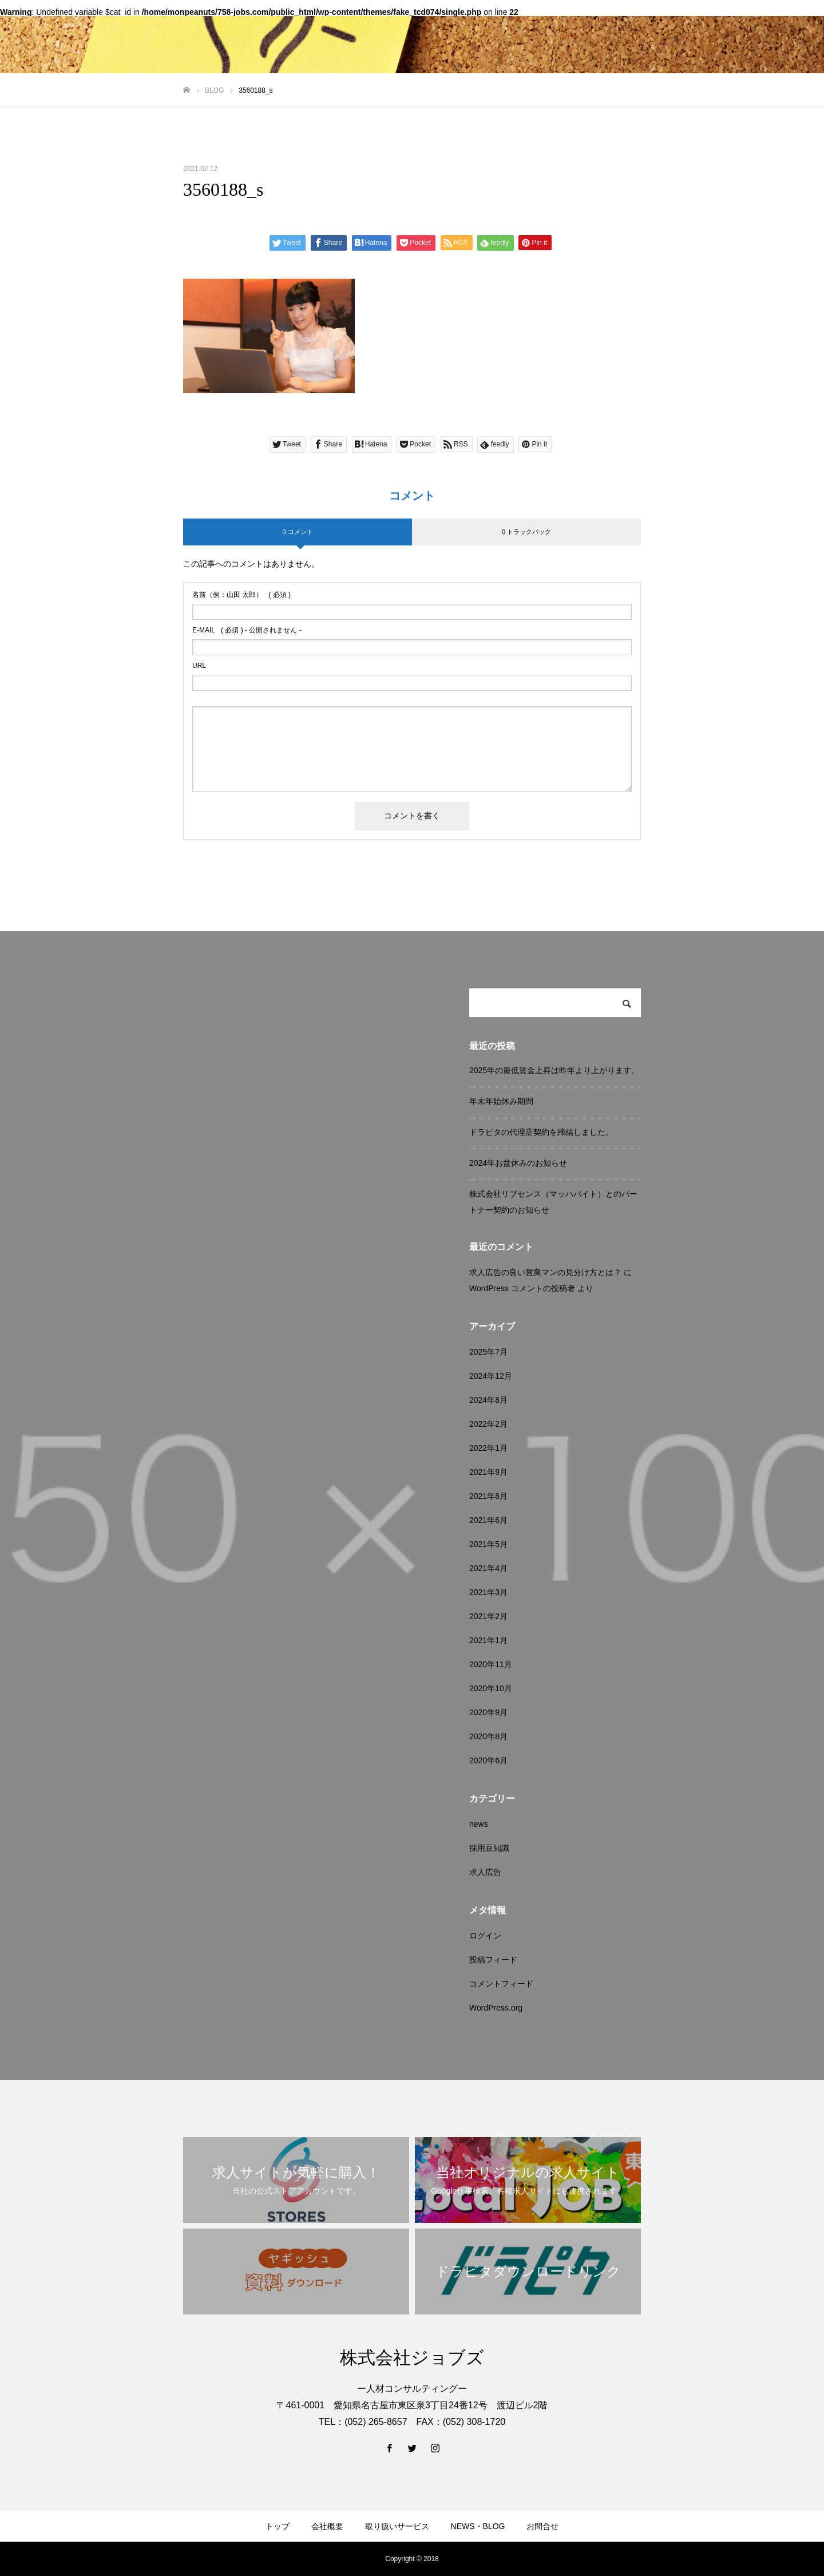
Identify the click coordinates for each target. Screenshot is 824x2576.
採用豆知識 (489, 1848)
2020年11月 (490, 1664)
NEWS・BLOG (478, 2526)
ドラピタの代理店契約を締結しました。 (541, 1132)
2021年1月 (488, 1640)
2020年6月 (488, 1760)
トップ (278, 2526)
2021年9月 (488, 1472)
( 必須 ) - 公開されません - (247, 630)
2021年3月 (488, 1592)
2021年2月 (488, 1616)
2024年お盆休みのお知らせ (518, 1163)
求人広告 (485, 1872)
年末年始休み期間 (501, 1101)
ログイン (485, 1935)
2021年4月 (488, 1568)
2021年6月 (488, 1520)
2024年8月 (488, 1399)
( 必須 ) (241, 594)
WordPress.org (495, 2007)
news (478, 1824)
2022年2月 (488, 1424)
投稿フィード (493, 1959)
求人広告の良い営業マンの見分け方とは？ (545, 1272)
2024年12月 (490, 1375)
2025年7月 (488, 1351)
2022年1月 (488, 1448)
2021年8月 (488, 1496)
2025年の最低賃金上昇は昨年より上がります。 (554, 1070)
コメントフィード (501, 1983)
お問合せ (542, 2526)
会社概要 (327, 2526)
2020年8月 (488, 1736)
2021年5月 (488, 1544)
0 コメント (297, 531)
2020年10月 (490, 1688)
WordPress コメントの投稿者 (522, 1288)
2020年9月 (488, 1712)
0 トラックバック (526, 531)
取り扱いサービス (397, 2526)
